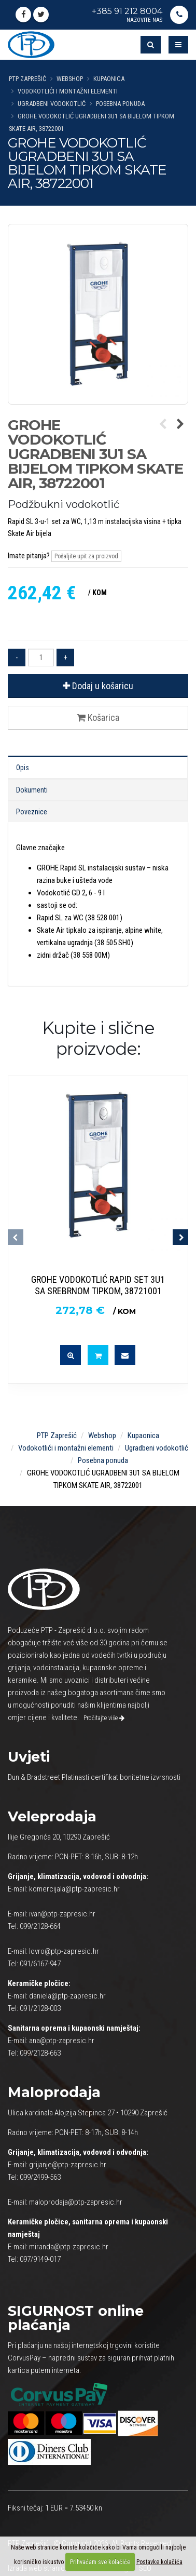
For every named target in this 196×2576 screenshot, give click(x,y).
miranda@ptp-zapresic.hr (68, 2246)
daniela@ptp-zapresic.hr (67, 1996)
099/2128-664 (40, 1926)
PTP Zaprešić (27, 79)
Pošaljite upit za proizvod (86, 556)
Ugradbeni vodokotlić (52, 104)
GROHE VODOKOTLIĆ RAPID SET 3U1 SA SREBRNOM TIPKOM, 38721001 (98, 1285)
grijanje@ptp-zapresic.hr (67, 2164)
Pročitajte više (103, 1718)
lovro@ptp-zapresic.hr (64, 1951)
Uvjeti (29, 1756)
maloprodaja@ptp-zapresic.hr (75, 2202)
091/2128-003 (40, 2008)
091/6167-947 (40, 1963)
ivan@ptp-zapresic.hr (62, 1913)
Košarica (98, 717)
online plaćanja (76, 2317)
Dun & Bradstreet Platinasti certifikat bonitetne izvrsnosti (94, 1777)
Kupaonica (108, 79)
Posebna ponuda (120, 104)
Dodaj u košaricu (98, 685)
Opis (22, 767)
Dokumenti (32, 790)
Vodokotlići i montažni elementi (68, 91)
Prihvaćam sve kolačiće (100, 2562)
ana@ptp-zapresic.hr (61, 2040)
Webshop (70, 79)
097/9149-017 (40, 2259)
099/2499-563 (40, 2177)
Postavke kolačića (159, 2562)
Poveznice (31, 812)
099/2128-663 (40, 2053)
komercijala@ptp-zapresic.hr (74, 1889)
